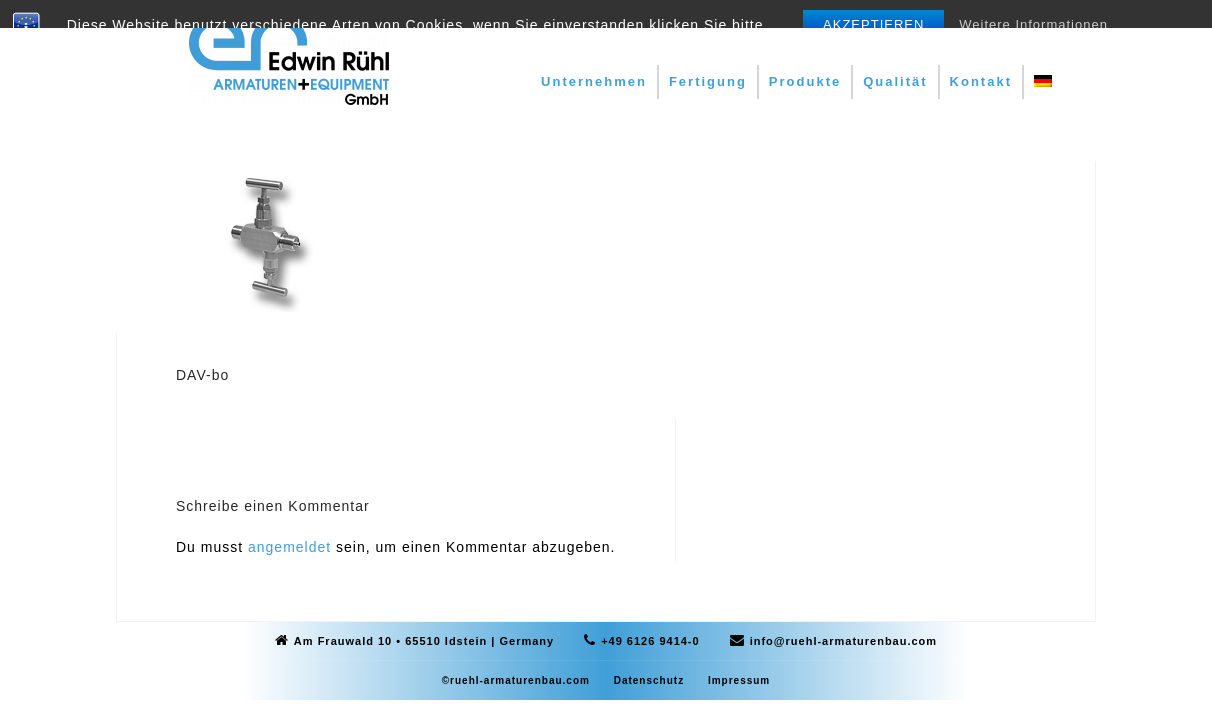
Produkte (805, 81)
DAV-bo (202, 375)
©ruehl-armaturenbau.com (516, 680)
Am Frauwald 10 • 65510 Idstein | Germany (424, 641)
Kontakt (981, 81)
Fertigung (708, 81)
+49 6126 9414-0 (650, 641)
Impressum (739, 680)
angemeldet (289, 547)
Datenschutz (649, 680)
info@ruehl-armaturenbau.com (843, 641)
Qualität (895, 81)
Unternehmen (594, 81)
